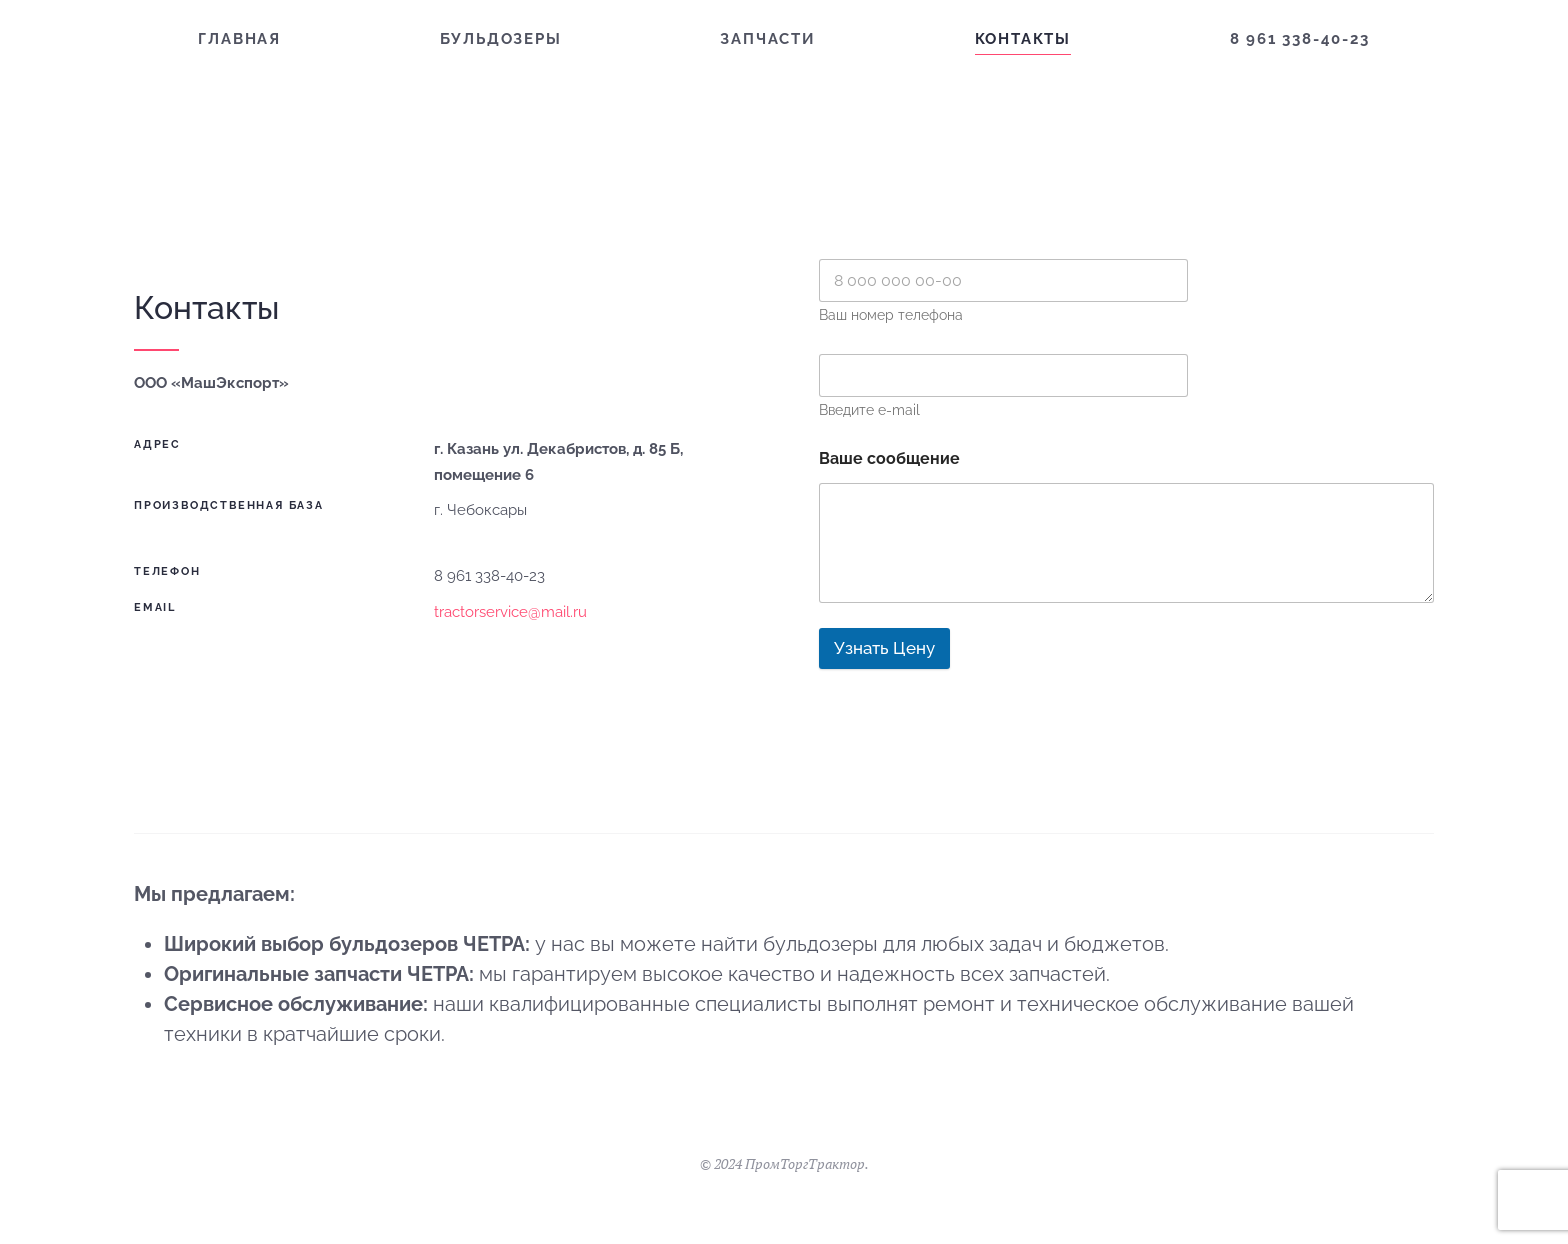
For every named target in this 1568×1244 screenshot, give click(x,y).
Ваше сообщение (889, 458)
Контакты (1023, 39)
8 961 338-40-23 (1300, 39)
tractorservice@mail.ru (510, 612)
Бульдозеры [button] (501, 39)
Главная (239, 39)
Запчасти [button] (767, 39)
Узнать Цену (884, 648)
